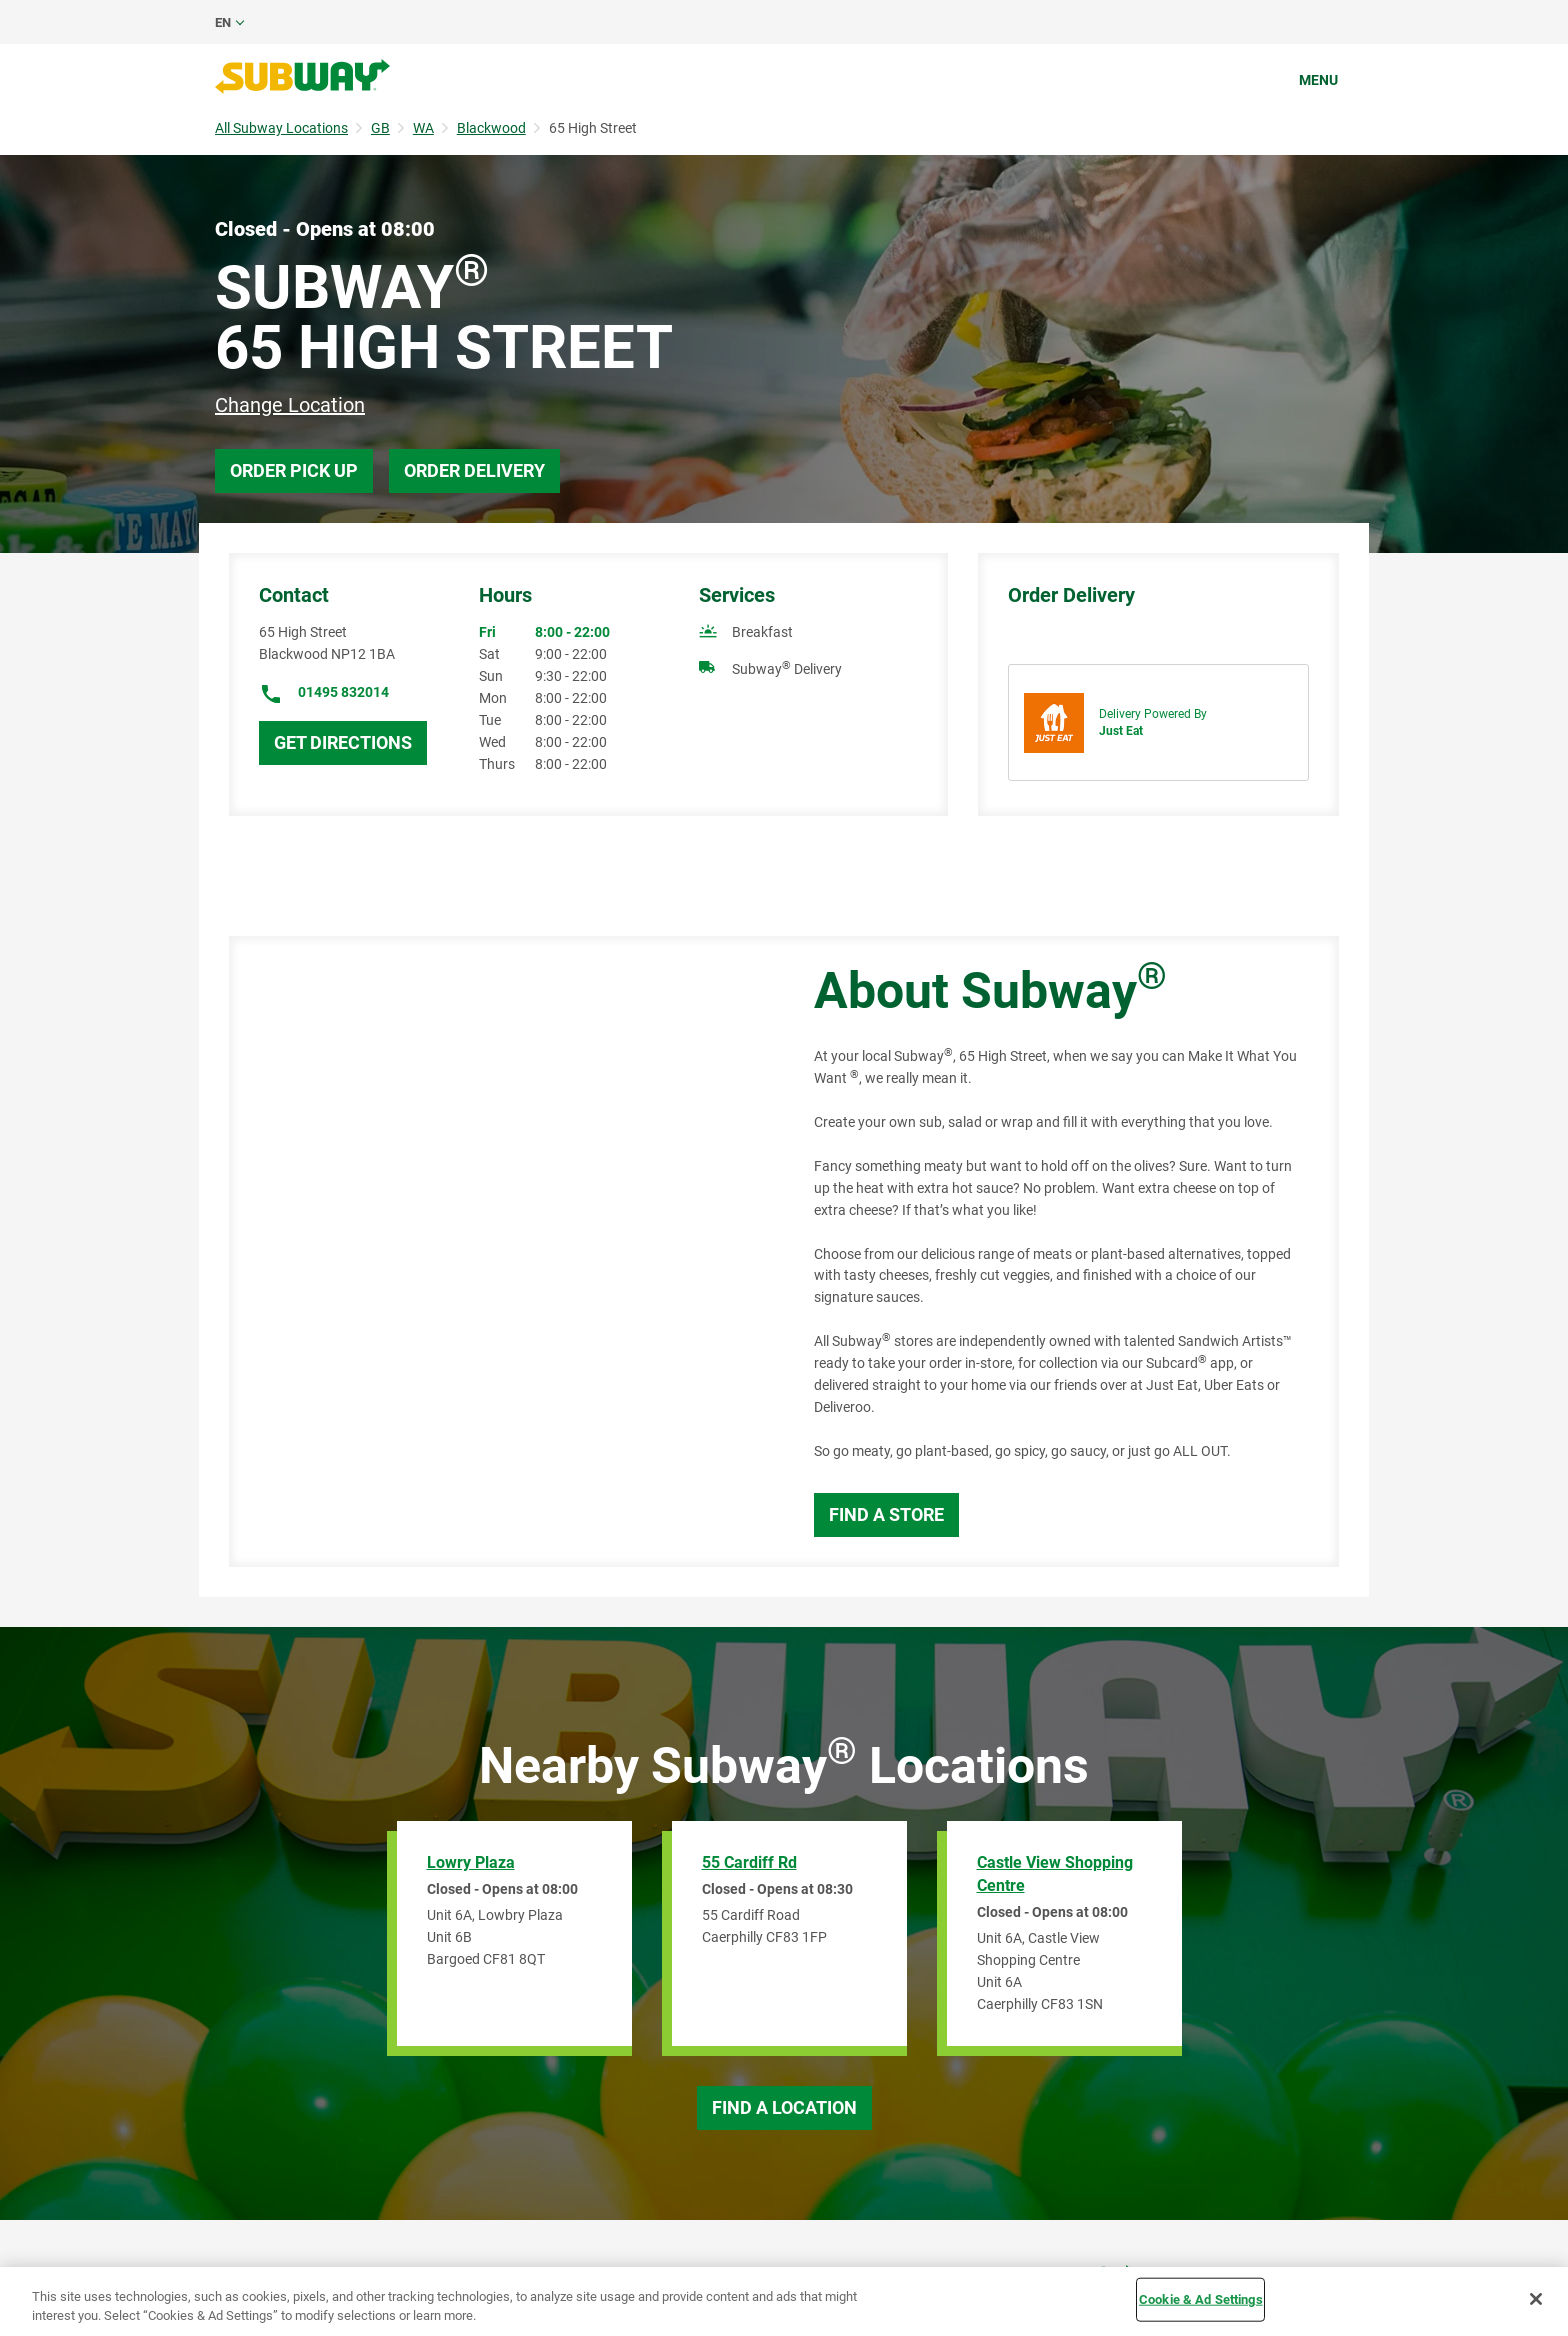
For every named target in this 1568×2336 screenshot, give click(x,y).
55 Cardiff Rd (749, 1862)
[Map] (499, 1251)
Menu (1318, 80)
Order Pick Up (294, 470)
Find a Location (784, 2107)
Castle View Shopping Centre (1055, 1874)
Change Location (290, 405)
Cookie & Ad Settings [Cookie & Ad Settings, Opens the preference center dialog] (1201, 2299)
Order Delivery (474, 470)
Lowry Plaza (471, 1862)
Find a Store (886, 1514)
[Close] (1536, 2299)
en (223, 22)
